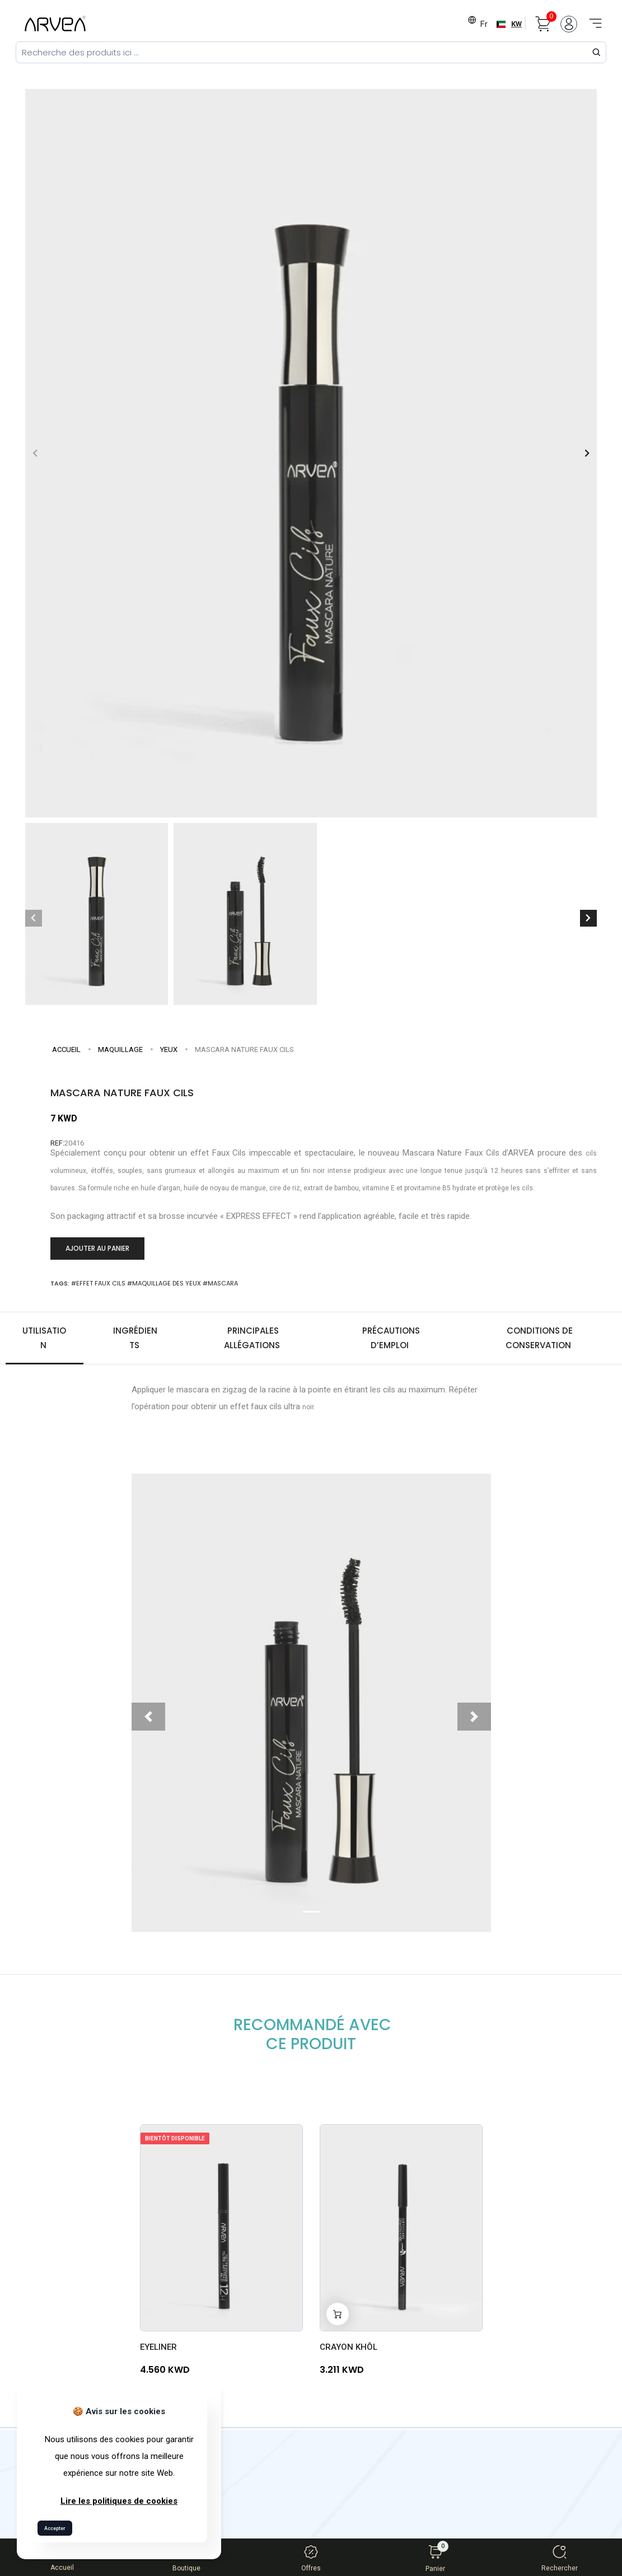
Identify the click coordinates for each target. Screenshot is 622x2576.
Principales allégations (253, 1335)
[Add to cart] (337, 2311)
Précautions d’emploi (391, 1335)
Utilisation (44, 1335)
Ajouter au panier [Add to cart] (97, 1245)
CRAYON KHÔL (348, 2344)
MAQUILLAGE (120, 1046)
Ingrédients (135, 1335)
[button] (587, 450)
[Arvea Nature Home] (55, 23)
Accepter (55, 2528)
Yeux (168, 1046)
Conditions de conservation (539, 1335)
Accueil (66, 1046)
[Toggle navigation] (592, 17)
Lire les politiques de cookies (118, 2501)
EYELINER (158, 2344)
